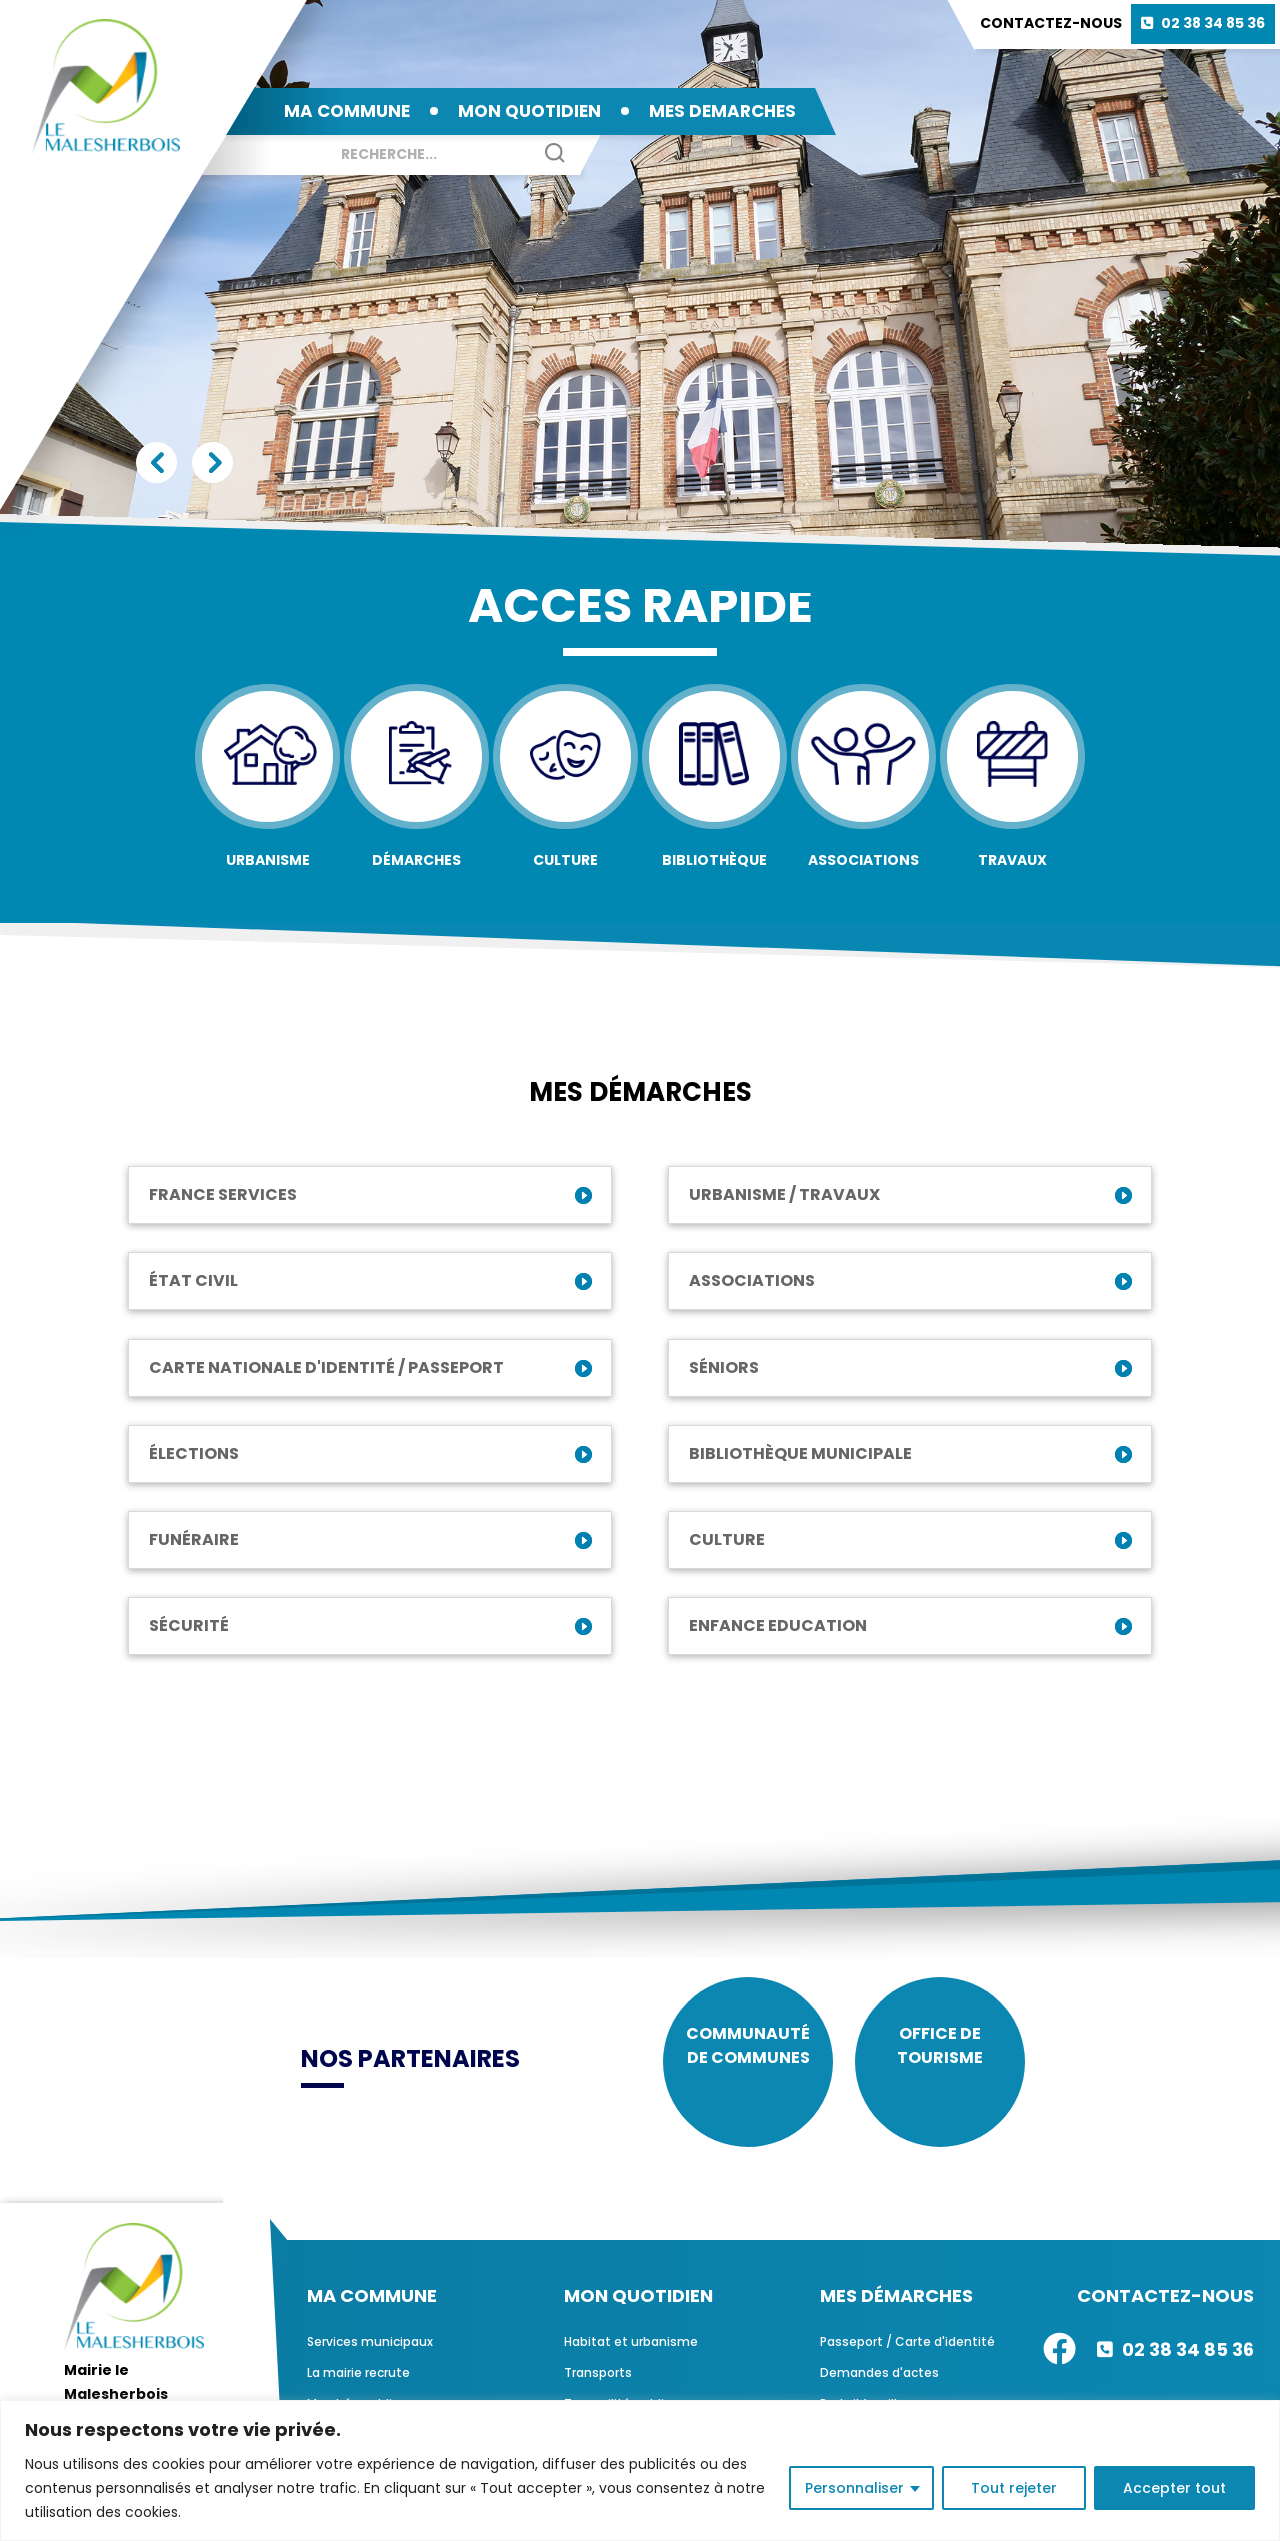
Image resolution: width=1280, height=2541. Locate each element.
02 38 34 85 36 (1213, 23)
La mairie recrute (358, 2387)
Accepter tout (1174, 2488)
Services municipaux (370, 2356)
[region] (640, 2470)
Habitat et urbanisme (631, 2356)
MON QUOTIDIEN (529, 111)
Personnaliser (854, 2488)
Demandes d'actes (879, 2387)
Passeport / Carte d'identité (907, 2356)
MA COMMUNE (347, 111)
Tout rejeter (1014, 2488)
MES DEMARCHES (722, 111)
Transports (598, 2387)
